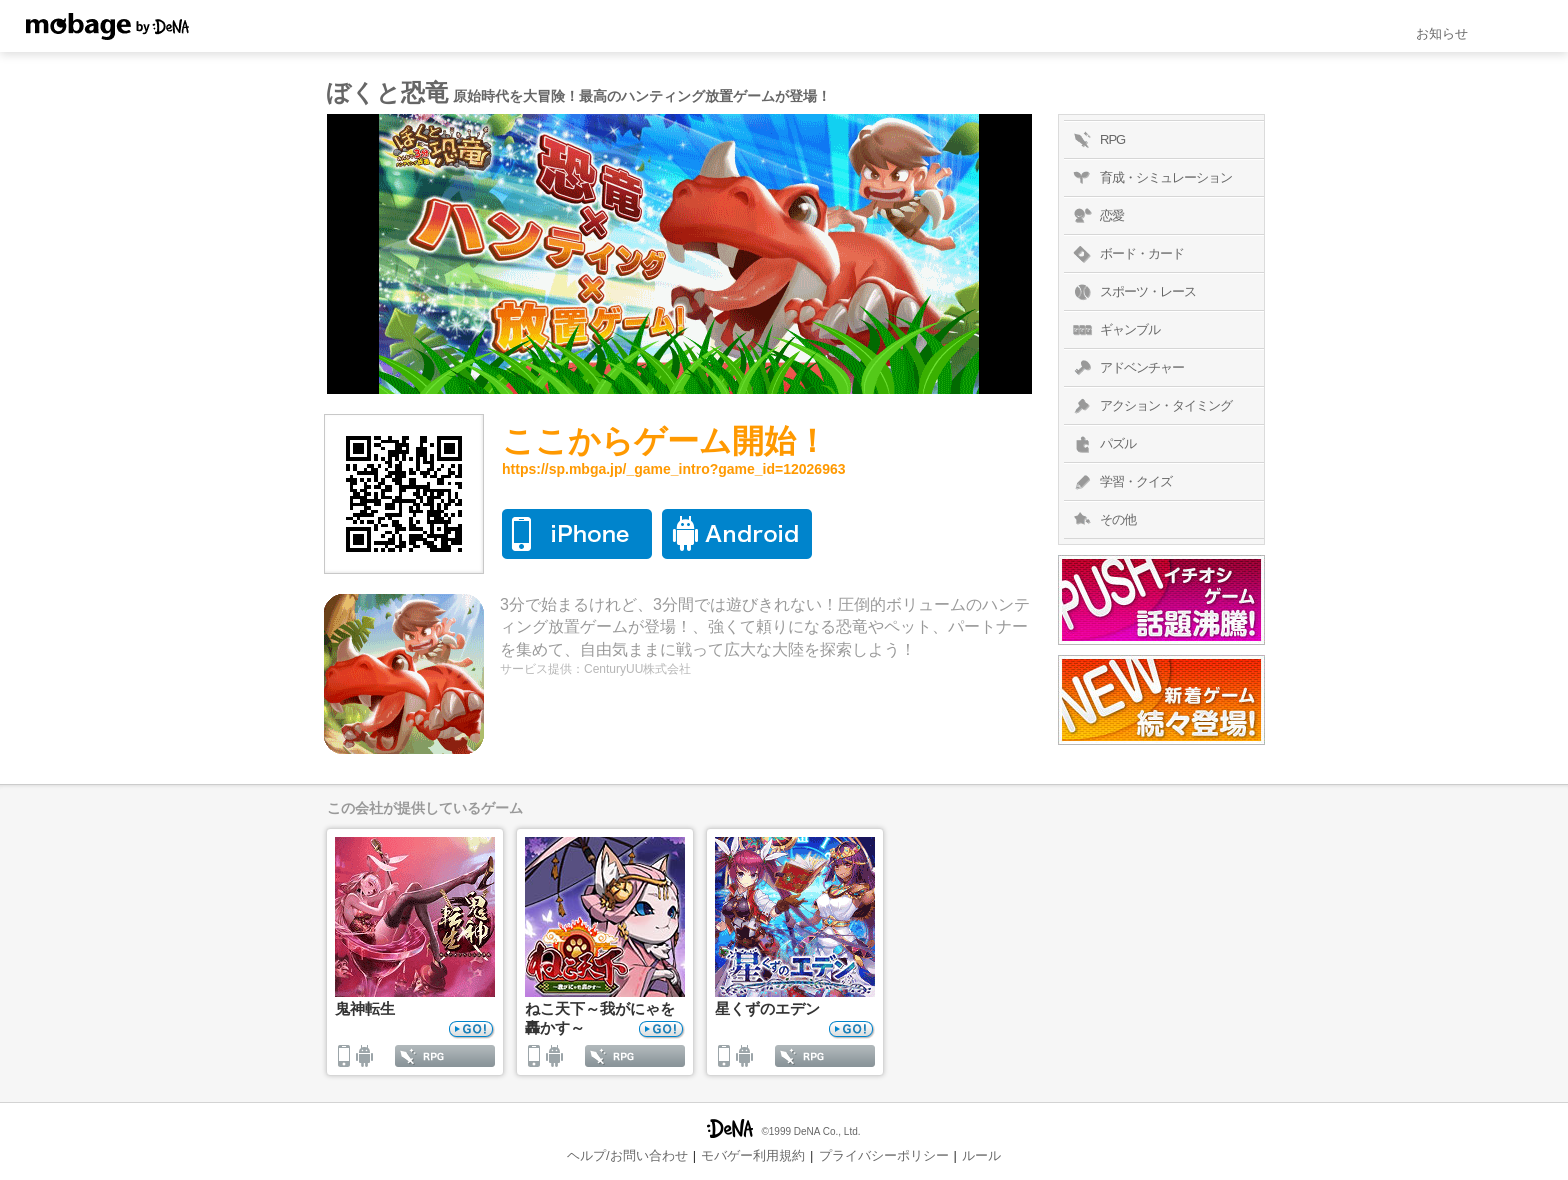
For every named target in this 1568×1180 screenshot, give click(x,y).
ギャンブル (1114, 330)
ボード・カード (1126, 254)
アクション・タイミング (1150, 406)
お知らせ (1442, 33)
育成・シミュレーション (1150, 178)
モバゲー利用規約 (753, 1155)
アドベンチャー (1126, 368)
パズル (1102, 444)
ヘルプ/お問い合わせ (627, 1155)
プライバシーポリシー (884, 1155)
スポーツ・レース (1132, 292)
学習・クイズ (1120, 482)
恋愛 (1096, 216)
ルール (981, 1155)
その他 (1102, 520)
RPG (1097, 140)
